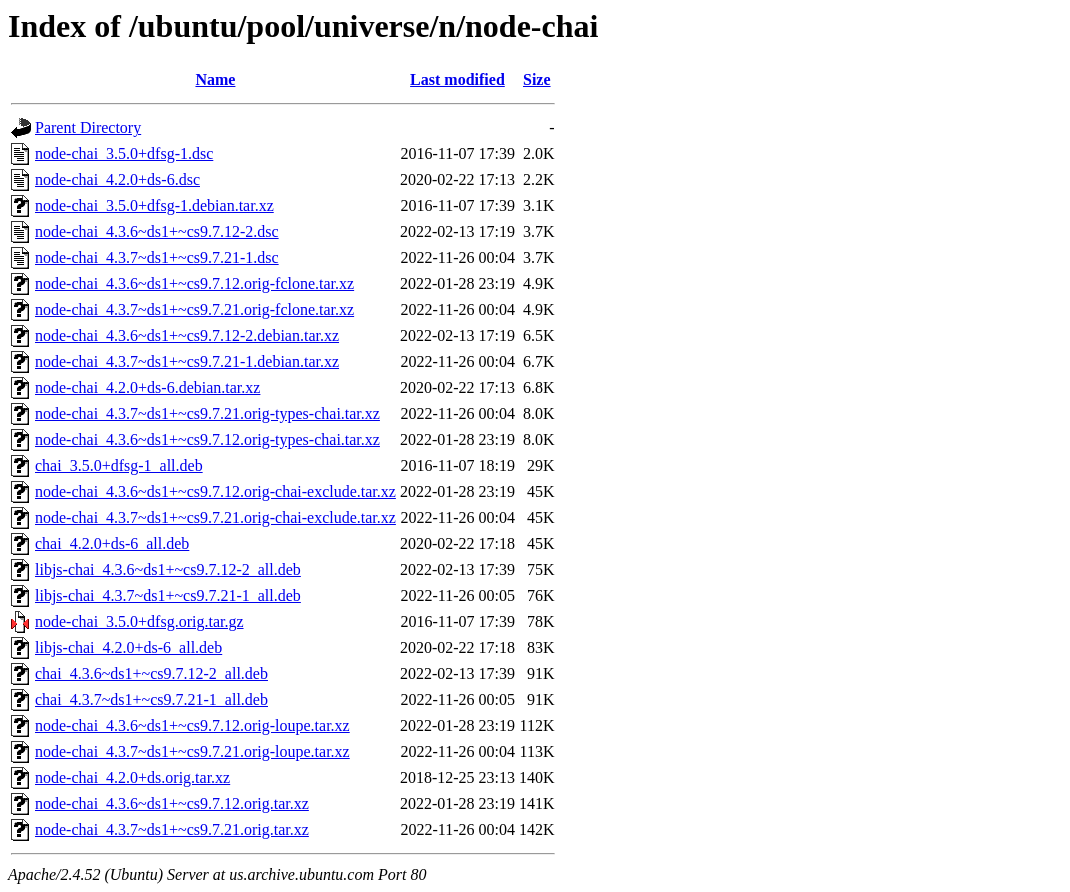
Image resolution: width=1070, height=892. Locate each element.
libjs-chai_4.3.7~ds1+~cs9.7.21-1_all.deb (168, 595)
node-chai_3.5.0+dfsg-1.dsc (124, 153)
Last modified (457, 79)
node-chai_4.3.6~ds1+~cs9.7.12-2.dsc (157, 231)
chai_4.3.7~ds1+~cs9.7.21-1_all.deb (151, 699)
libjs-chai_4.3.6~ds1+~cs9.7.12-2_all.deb (168, 569)
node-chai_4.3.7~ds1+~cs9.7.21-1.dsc (157, 257)
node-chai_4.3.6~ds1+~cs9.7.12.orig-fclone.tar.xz (194, 283)
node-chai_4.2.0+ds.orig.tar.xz (132, 777)
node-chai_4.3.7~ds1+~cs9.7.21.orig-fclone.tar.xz (194, 309)
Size (537, 79)
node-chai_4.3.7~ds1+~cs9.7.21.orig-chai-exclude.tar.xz (215, 517)
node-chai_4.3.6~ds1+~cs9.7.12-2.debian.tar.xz (187, 335)
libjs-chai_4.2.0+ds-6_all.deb (128, 647)
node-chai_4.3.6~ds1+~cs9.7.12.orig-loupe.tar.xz (192, 725)
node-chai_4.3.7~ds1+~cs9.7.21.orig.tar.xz (172, 829)
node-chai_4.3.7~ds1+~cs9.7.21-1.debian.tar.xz (187, 361)
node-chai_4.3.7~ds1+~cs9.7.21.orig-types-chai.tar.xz (207, 413)
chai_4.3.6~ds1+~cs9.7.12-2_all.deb (151, 673)
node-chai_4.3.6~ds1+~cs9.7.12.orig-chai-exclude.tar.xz (215, 491)
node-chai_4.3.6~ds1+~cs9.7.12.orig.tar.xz (172, 803)
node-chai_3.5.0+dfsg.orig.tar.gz (139, 621)
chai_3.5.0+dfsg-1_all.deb (119, 465)
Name (215, 79)
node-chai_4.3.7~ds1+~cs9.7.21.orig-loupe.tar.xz (192, 751)
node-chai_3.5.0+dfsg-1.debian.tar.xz (154, 205)
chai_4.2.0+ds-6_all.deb (112, 543)
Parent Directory (88, 127)
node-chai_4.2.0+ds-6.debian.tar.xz (147, 387)
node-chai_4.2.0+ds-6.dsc (117, 179)
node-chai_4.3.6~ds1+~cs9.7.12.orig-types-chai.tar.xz (207, 439)
